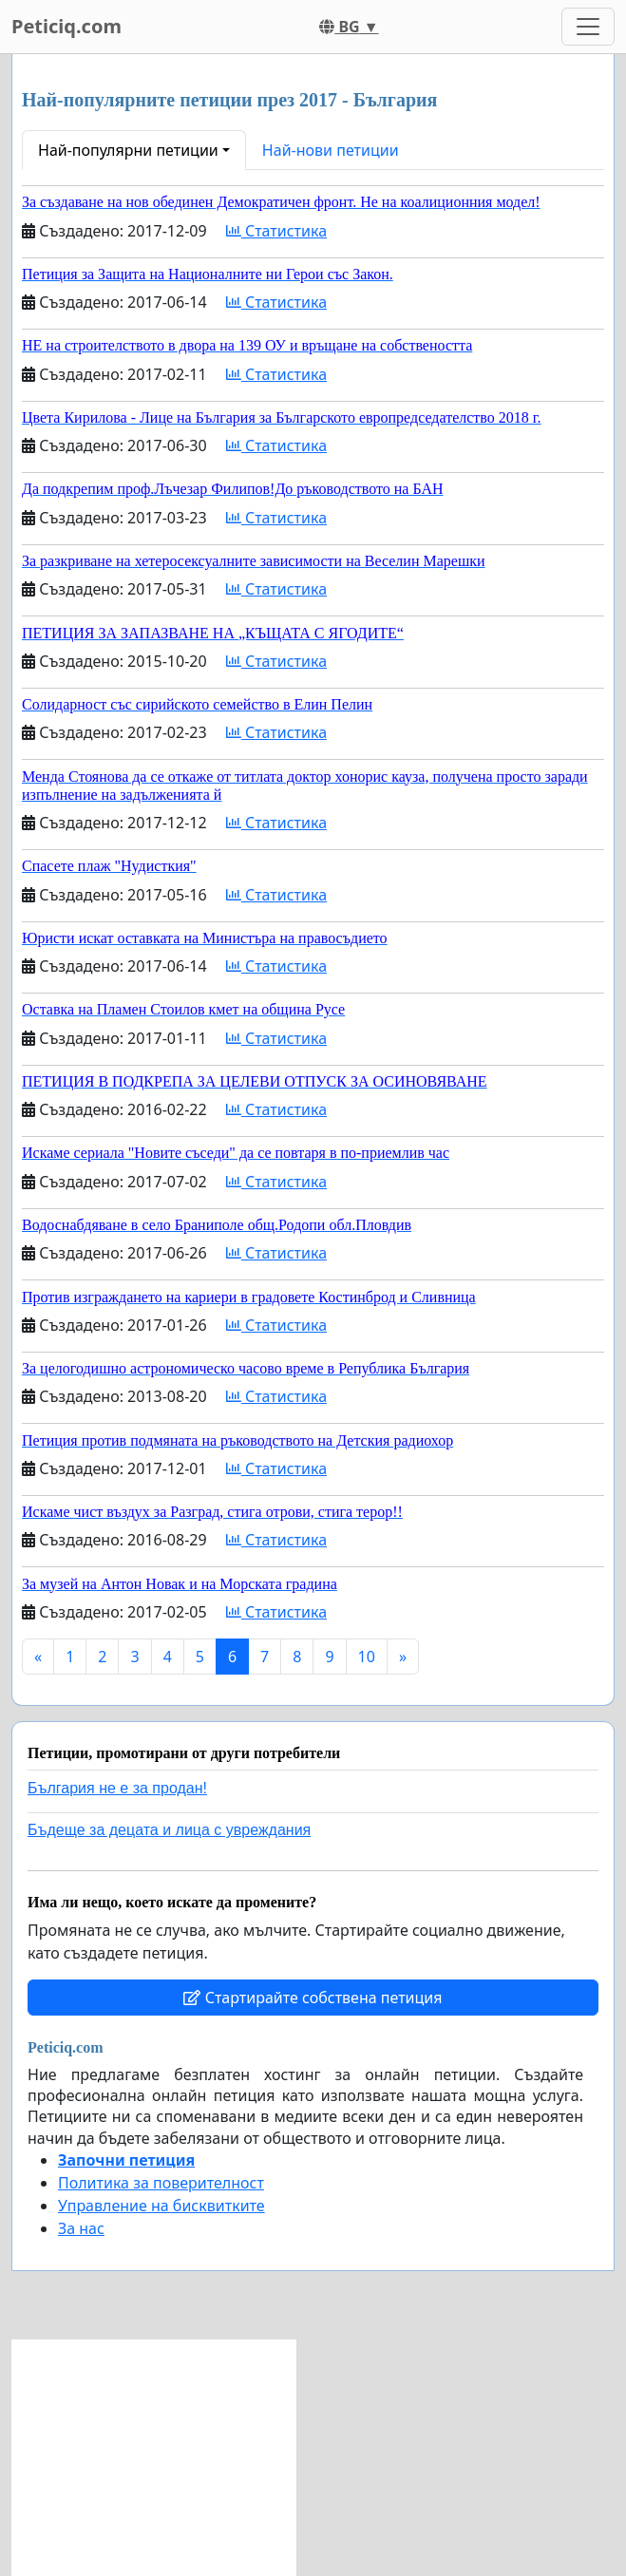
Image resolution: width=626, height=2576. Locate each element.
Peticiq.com (66, 26)
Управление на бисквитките (161, 2205)
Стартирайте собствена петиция (312, 1997)
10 (366, 1656)
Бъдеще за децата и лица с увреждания (169, 1830)
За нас (81, 2228)
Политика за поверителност (161, 2182)
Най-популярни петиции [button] (128, 150)
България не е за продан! (117, 1788)
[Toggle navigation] (588, 27)
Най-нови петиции (330, 150)
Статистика (276, 230)
